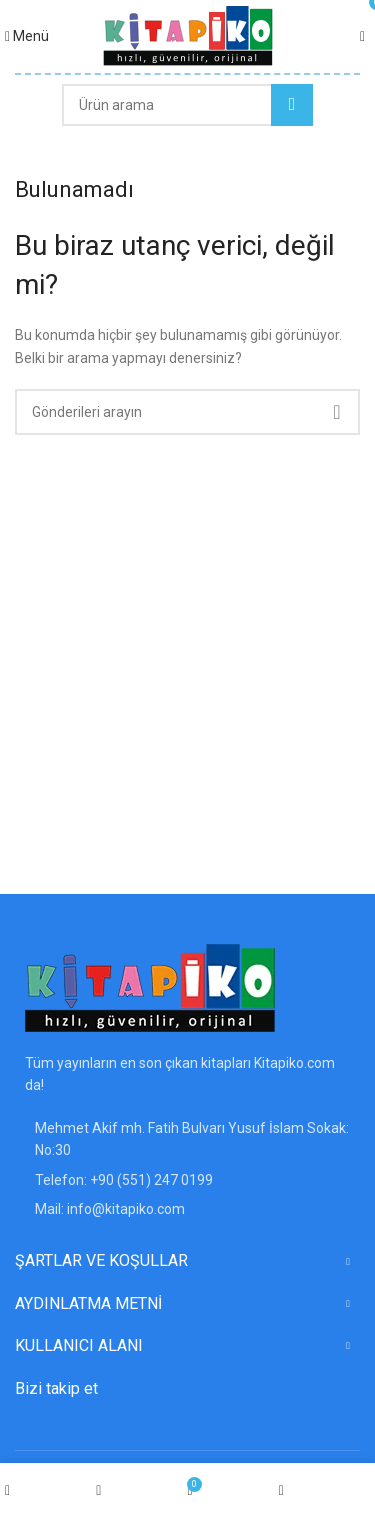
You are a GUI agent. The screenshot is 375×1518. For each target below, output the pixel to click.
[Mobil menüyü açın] (27, 36)
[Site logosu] (188, 35)
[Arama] (187, 105)
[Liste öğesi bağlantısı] (187, 1180)
